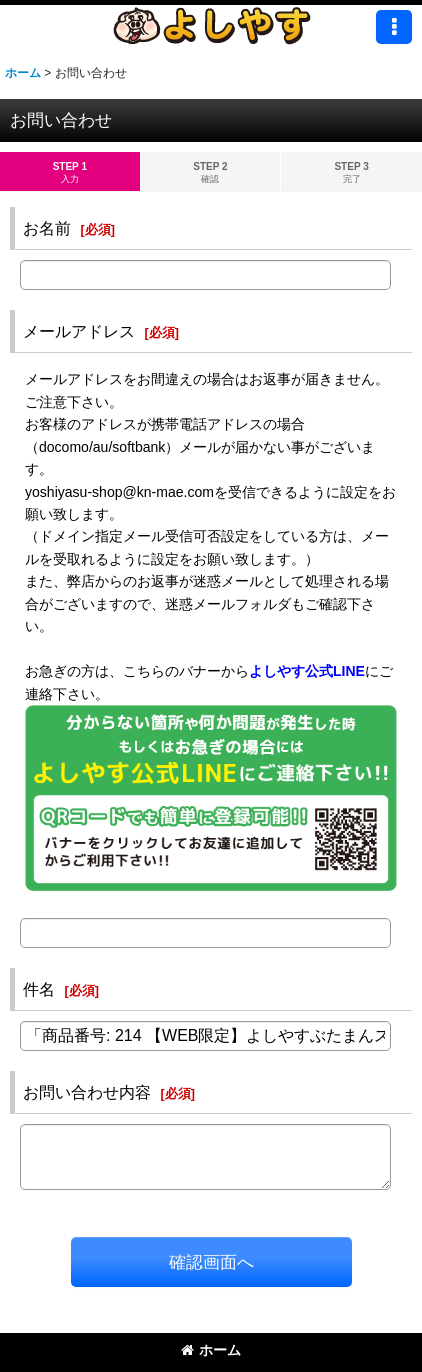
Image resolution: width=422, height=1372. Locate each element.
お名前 (47, 228)
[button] (394, 27)
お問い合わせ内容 (87, 1092)
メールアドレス (79, 331)
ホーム (211, 1350)
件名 (39, 989)
